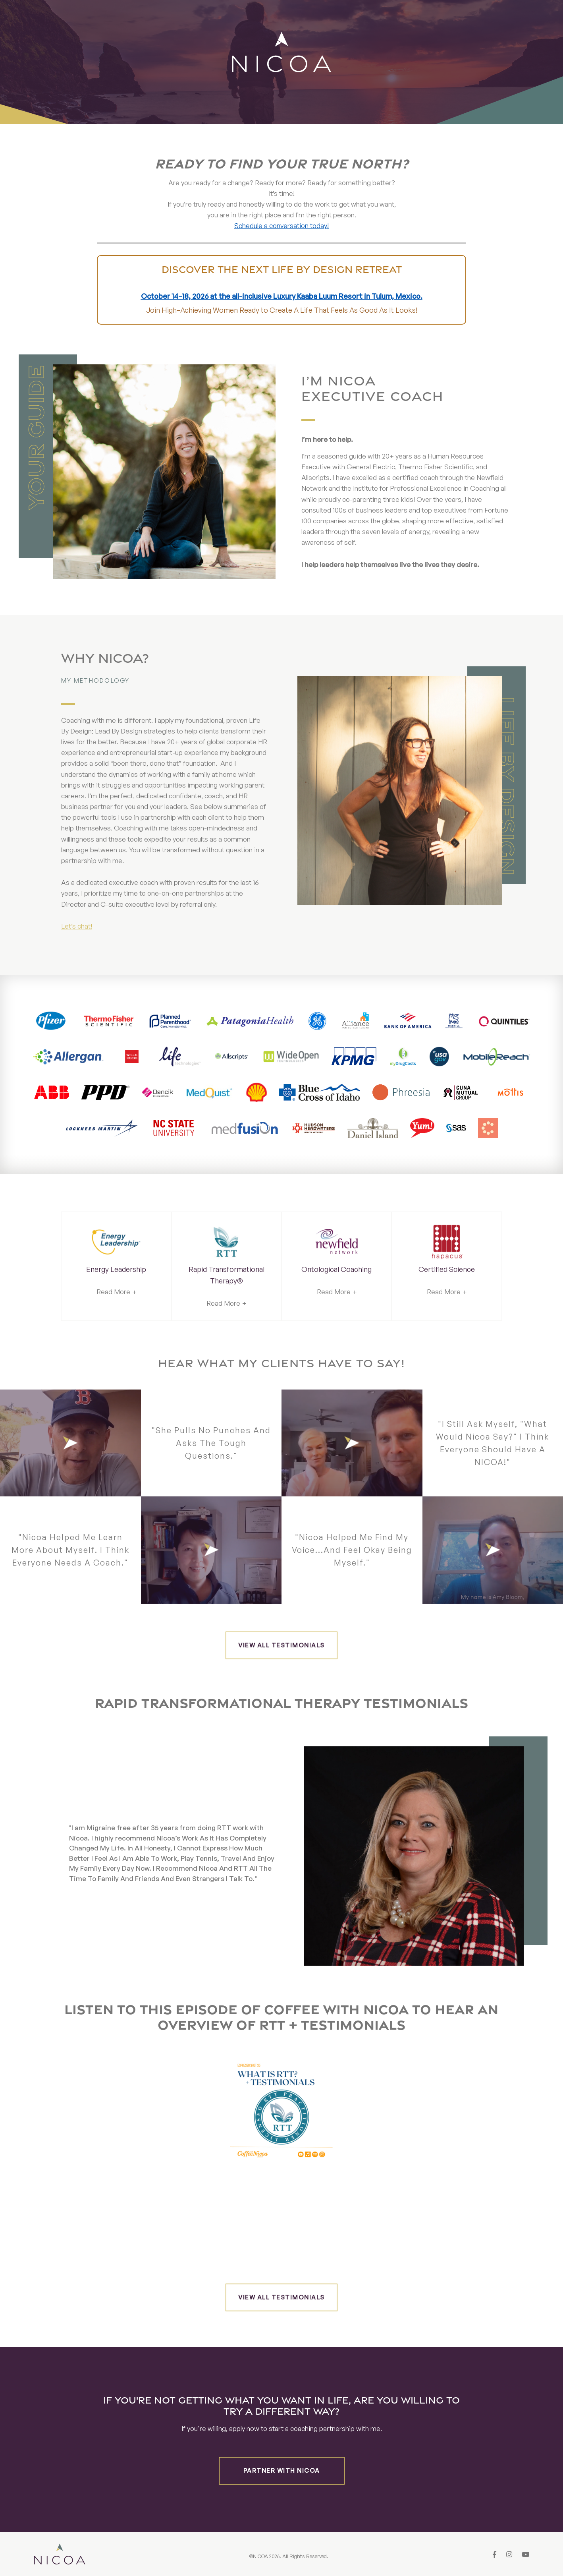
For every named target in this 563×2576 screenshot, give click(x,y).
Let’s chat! (76, 926)
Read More (113, 1291)
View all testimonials (281, 1645)
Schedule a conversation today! (281, 225)
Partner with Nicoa (281, 2470)
